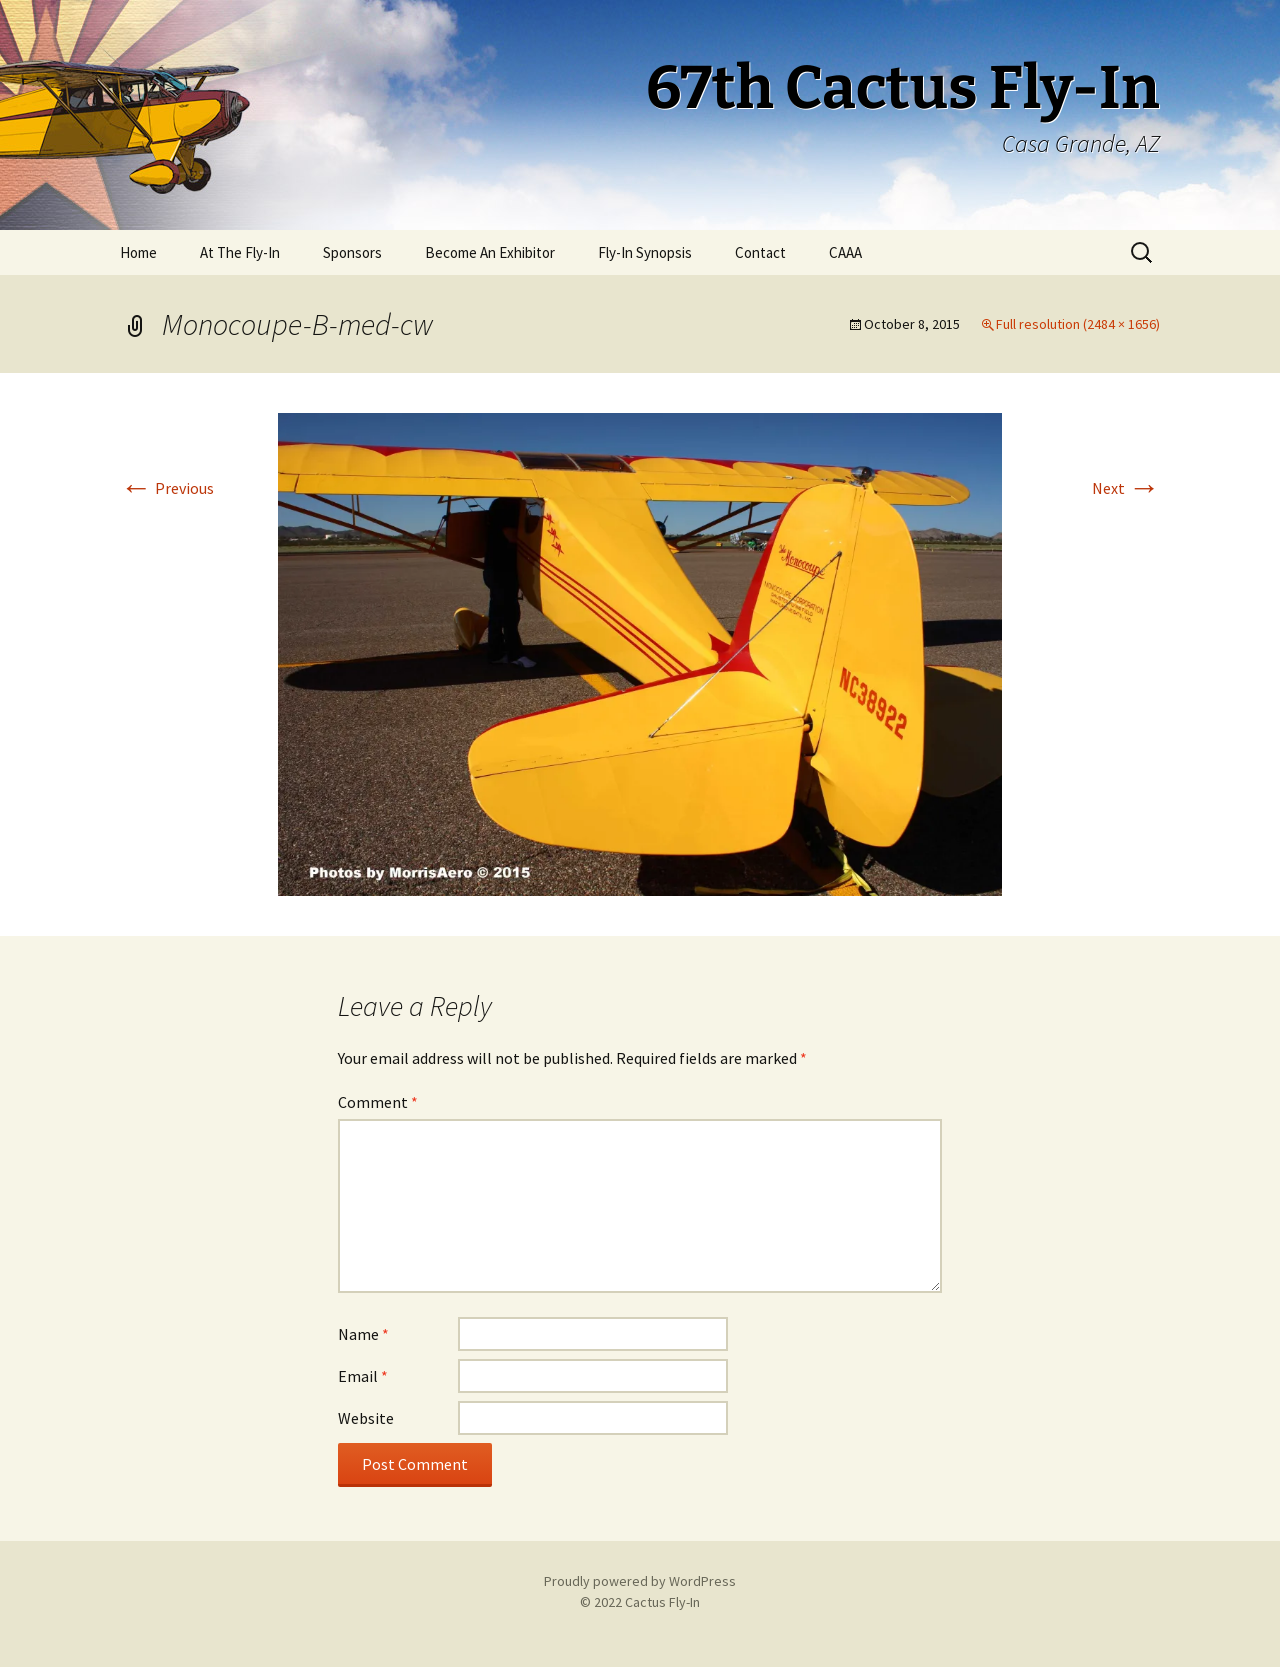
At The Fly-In (240, 252)
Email (363, 1376)
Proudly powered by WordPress (640, 1581)
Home (138, 252)
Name (363, 1334)
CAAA (845, 252)
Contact (760, 252)
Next (1126, 488)
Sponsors (352, 252)
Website (366, 1418)
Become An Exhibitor (490, 252)
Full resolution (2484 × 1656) (1078, 324)
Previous (167, 488)
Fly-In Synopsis (645, 252)
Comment (378, 1102)
